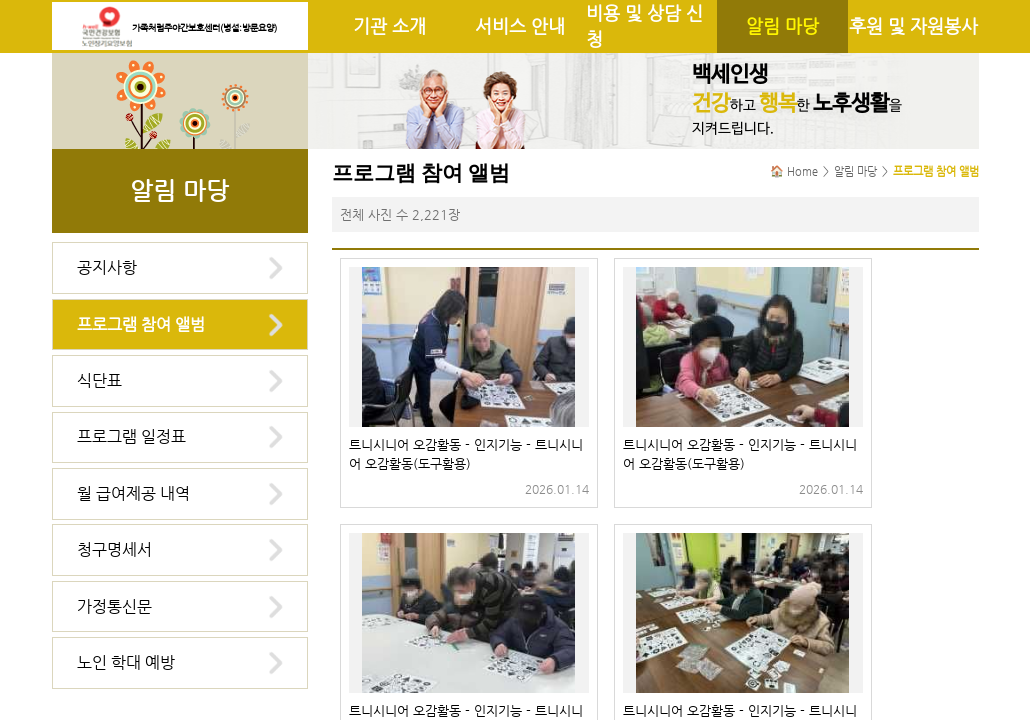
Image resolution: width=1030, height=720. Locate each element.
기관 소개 (389, 26)
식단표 (99, 380)
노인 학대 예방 (126, 662)
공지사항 (107, 267)
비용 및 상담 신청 (644, 26)
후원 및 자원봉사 (913, 26)
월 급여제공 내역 (133, 493)
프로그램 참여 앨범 (141, 324)
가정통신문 (114, 606)
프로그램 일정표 (131, 436)
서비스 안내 (520, 26)
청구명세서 (114, 549)
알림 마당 (782, 26)
